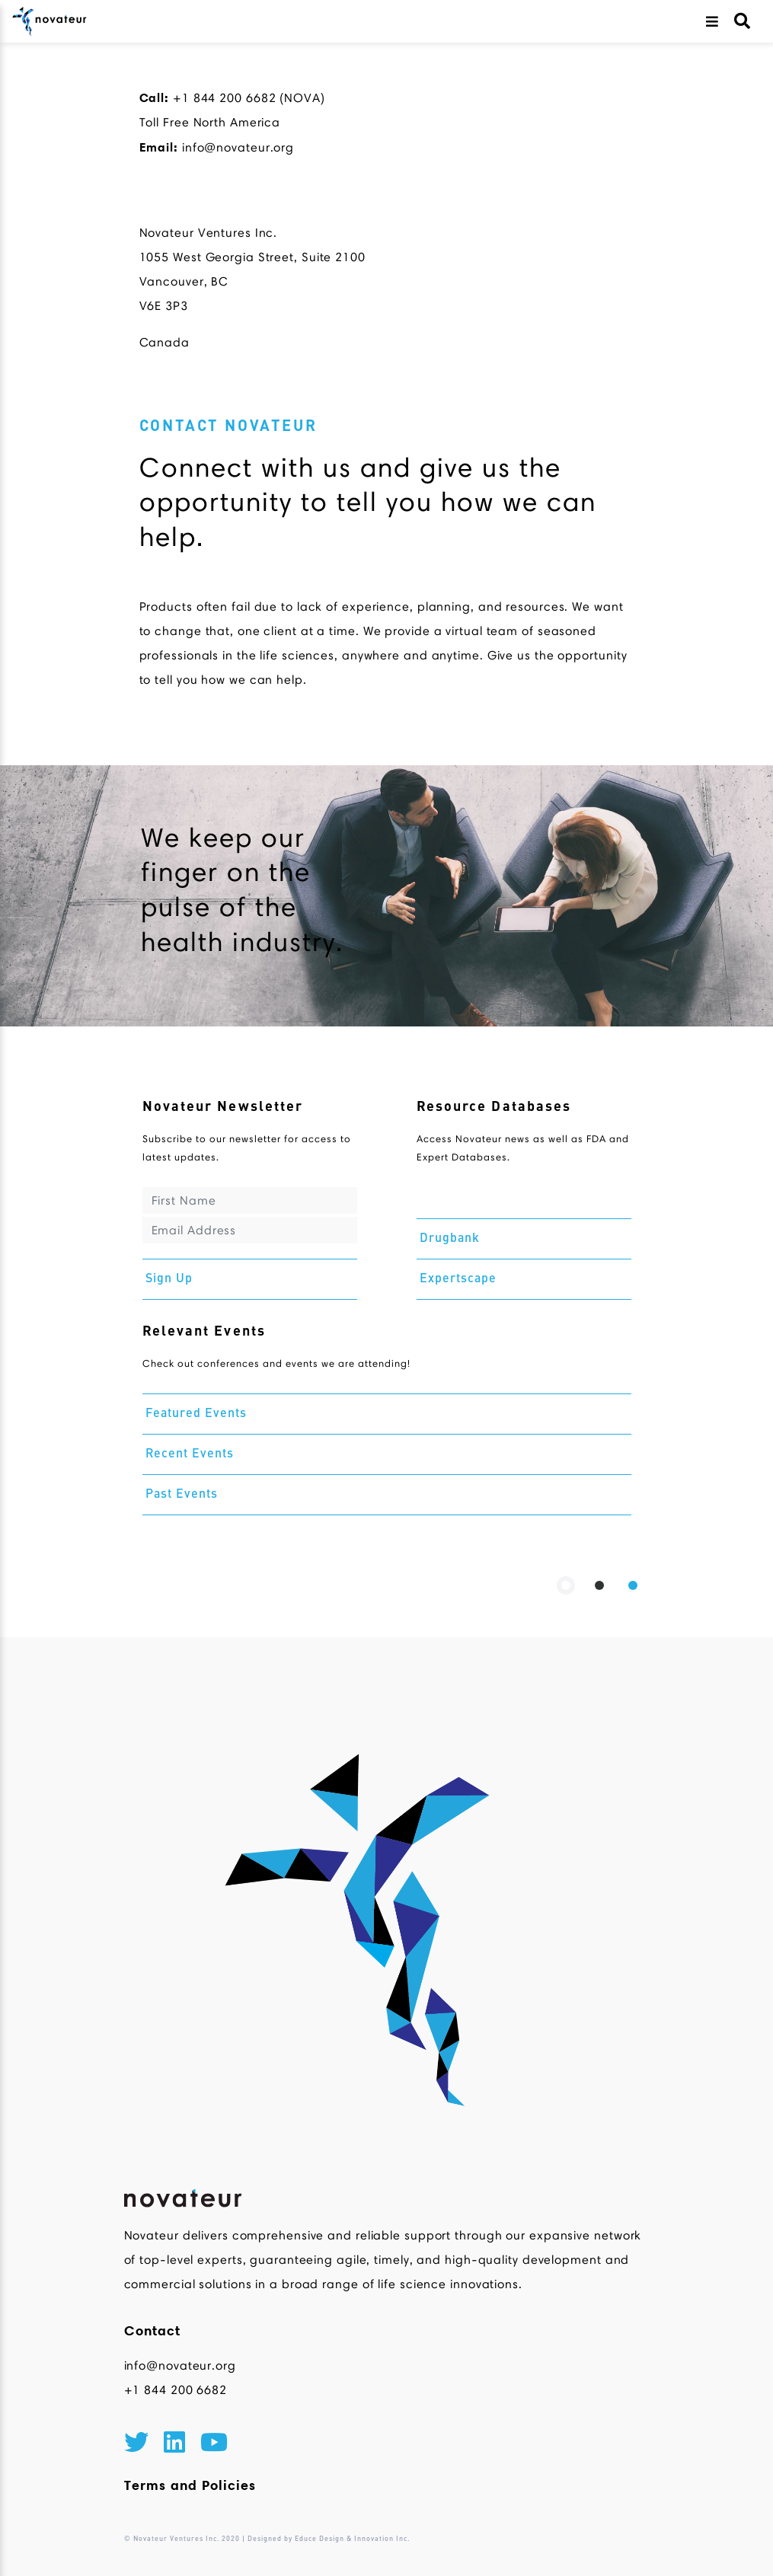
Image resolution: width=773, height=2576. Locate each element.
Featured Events (196, 1414)
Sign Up (169, 1279)
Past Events (181, 1495)
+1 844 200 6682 (176, 2390)
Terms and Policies (190, 2485)
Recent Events (189, 1454)
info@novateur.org (180, 2365)
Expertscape (458, 1279)
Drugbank (450, 1239)
